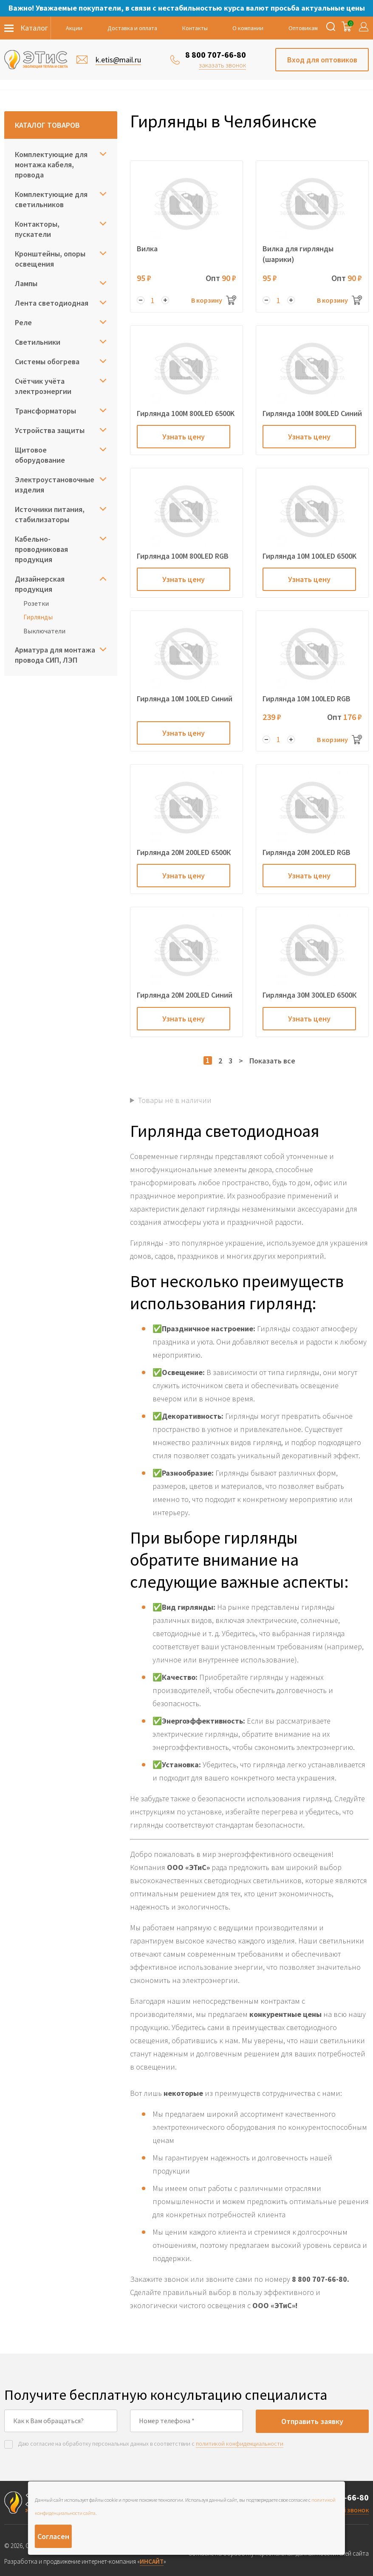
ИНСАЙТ (152, 2561)
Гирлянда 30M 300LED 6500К (309, 995)
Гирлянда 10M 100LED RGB (306, 698)
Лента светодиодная (51, 303)
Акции (74, 28)
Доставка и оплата (132, 28)
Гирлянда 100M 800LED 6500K (186, 413)
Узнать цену (183, 437)
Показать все (272, 1061)
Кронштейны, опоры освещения (50, 259)
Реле (23, 322)
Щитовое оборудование (40, 455)
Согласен (53, 2536)
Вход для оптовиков (322, 60)
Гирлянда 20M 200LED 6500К (184, 852)
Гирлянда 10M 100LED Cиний (184, 698)
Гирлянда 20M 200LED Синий (184, 995)
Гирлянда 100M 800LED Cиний (312, 413)
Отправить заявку (312, 2421)
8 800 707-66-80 (215, 54)
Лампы (26, 283)
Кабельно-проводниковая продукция (41, 549)
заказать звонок (222, 65)
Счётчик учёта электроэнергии (43, 386)
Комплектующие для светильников (51, 199)
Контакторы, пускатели (37, 229)
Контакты (195, 28)
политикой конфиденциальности (239, 2443)
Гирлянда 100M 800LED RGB (183, 556)
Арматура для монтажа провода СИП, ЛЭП (55, 655)
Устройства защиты (50, 430)
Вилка (147, 248)
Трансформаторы (45, 411)
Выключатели (44, 631)
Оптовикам (303, 28)
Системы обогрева (47, 361)
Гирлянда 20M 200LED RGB (306, 852)
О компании (247, 28)
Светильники (37, 342)
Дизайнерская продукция (40, 584)
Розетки (36, 603)
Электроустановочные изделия (54, 485)
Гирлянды (38, 617)
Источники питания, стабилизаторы (50, 514)
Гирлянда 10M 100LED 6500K (309, 556)
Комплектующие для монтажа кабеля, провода (51, 164)
